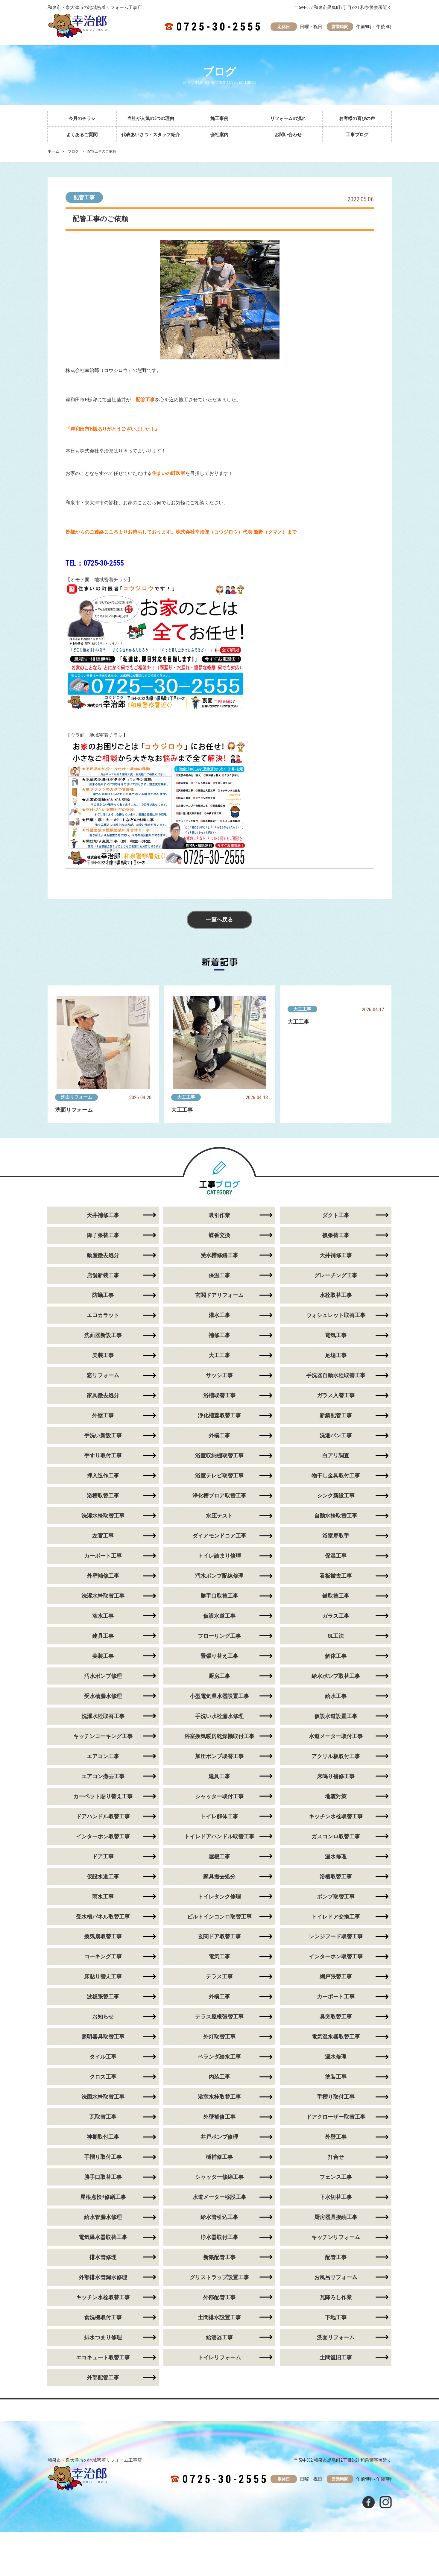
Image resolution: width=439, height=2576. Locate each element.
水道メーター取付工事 (336, 1736)
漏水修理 (336, 1857)
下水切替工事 (336, 2197)
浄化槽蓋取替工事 (219, 1415)
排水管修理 (102, 2258)
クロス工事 (102, 2077)
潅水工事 (103, 1616)
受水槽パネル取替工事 (103, 1917)
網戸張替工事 (336, 1977)
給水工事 (336, 1696)
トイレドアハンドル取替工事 (219, 1837)
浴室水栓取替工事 (219, 2097)
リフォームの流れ (288, 118)
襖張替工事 (335, 1235)
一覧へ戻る (219, 920)
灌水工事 (219, 1315)
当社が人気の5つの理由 (150, 118)
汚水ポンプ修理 (103, 1676)
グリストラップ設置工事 (219, 2278)
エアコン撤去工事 (102, 1776)
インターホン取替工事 (103, 1837)
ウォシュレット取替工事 (335, 1315)
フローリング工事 (219, 1636)
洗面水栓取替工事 (102, 2097)
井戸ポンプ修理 (219, 2137)
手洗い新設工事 (103, 1436)
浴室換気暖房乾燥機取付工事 (219, 1736)
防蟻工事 (103, 1295)
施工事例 (219, 118)
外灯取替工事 (219, 2037)
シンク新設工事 (336, 1496)
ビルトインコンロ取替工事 (219, 1917)
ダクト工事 (335, 1215)
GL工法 (336, 1636)
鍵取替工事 (335, 1596)
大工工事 (186, 1097)
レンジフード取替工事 (336, 1937)
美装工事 (103, 1355)
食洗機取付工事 (103, 2318)
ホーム (53, 151)
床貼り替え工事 (103, 1977)
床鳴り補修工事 (336, 1776)
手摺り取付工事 (336, 2097)
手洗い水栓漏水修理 (219, 1716)
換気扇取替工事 (103, 1937)
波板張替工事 (103, 1997)
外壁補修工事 (103, 1576)
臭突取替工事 (336, 2017)
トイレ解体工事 (219, 1816)
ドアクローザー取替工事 (335, 2117)
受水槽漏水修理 (103, 1696)
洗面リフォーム (76, 1097)
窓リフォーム (103, 1375)
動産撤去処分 (103, 1255)
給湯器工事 (219, 2338)
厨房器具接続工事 (335, 2217)
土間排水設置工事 (219, 2318)
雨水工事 (103, 1897)
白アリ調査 (335, 1456)
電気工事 (336, 1335)
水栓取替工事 (336, 1295)
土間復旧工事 (336, 2358)
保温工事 (219, 1275)
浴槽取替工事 (219, 1395)
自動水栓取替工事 (335, 1516)
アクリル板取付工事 (336, 1756)
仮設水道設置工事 (335, 1716)
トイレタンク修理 (219, 1897)
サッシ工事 (219, 1375)
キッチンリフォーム (336, 2238)
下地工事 (336, 2318)
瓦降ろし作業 (336, 2298)
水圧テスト (219, 1516)
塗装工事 (336, 2077)
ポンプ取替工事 (336, 1897)
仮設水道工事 (219, 1616)
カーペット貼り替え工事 (103, 1796)
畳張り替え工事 (219, 1656)
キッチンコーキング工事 (103, 1736)
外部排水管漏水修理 (103, 2278)
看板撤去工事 (336, 1576)
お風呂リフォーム (335, 2278)
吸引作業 (219, 1215)
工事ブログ (357, 134)
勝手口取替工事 (219, 1596)
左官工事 (103, 1536)
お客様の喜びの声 (357, 118)
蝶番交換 (219, 1235)
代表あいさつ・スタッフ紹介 (150, 134)
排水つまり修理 (103, 2338)
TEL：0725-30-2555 (95, 563)
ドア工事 (103, 1857)
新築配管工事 (336, 1415)
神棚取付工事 (103, 2137)
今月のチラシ (82, 118)
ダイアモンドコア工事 (219, 1536)
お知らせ (103, 2017)
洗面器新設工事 (103, 1335)
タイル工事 (102, 2057)
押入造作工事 (103, 1476)
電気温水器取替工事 (336, 2037)
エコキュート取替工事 (103, 2358)
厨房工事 (219, 1676)
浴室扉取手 (335, 1536)
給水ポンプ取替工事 (336, 1676)
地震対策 (336, 1796)
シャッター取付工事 (219, 1796)
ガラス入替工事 (336, 1395)
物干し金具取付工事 (336, 1476)
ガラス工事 (335, 1616)
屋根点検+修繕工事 (103, 2197)
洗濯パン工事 (336, 1436)
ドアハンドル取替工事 (103, 1816)
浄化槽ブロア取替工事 (219, 1496)
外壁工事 (103, 1415)
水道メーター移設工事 (219, 2197)
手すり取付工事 (103, 1456)
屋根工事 (219, 1857)
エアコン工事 (103, 1756)
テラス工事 (219, 1977)
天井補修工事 (103, 1215)
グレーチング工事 (335, 1275)
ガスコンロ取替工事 (336, 1837)
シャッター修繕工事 (219, 2177)
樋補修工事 (219, 2157)
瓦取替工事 (102, 2117)
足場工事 (336, 1355)
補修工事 (219, 1335)
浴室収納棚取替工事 (219, 1456)
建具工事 (103, 1636)
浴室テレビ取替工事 (219, 1476)
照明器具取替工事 (102, 2037)
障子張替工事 (103, 1235)
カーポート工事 (103, 1556)
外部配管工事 (219, 2298)
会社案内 (219, 134)
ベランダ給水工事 (219, 2057)
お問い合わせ (288, 134)
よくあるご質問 (82, 134)
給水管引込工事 (219, 2217)
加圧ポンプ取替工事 (219, 1756)
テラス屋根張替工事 (219, 2017)
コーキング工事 (103, 1957)
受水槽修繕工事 (219, 1255)
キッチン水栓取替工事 (336, 1816)
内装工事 (219, 2077)
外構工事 (219, 1436)
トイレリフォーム (219, 2358)
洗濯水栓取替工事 (102, 1516)
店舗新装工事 (103, 1275)
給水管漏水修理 (103, 2217)
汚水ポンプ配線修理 (219, 1576)
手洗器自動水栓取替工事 (335, 1375)
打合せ (336, 2157)
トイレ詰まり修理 (219, 1556)
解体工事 (336, 1656)
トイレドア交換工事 (336, 1917)
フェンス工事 (336, 2177)
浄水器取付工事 (219, 2238)
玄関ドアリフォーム (219, 1295)
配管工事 (84, 197)
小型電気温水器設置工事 (219, 1696)
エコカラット (103, 1315)
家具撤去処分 (103, 1395)
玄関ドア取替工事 (219, 1937)
